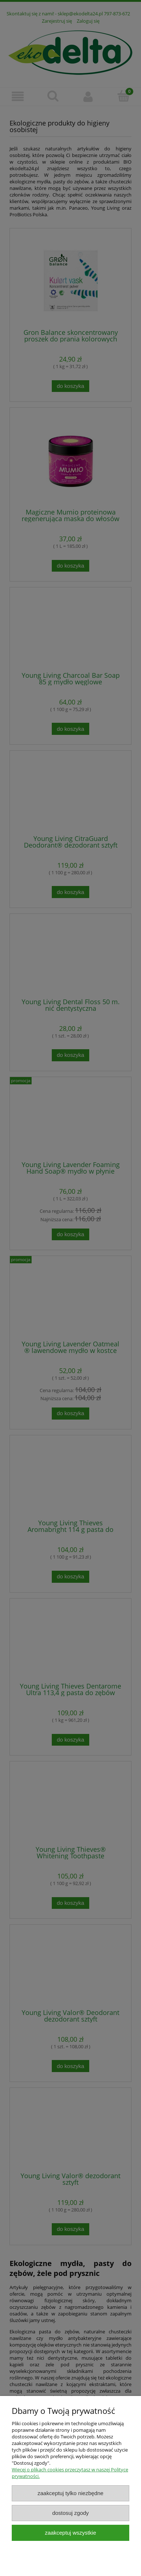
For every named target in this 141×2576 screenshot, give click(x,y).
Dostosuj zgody (70, 2513)
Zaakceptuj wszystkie (70, 2533)
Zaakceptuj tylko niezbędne (70, 2493)
